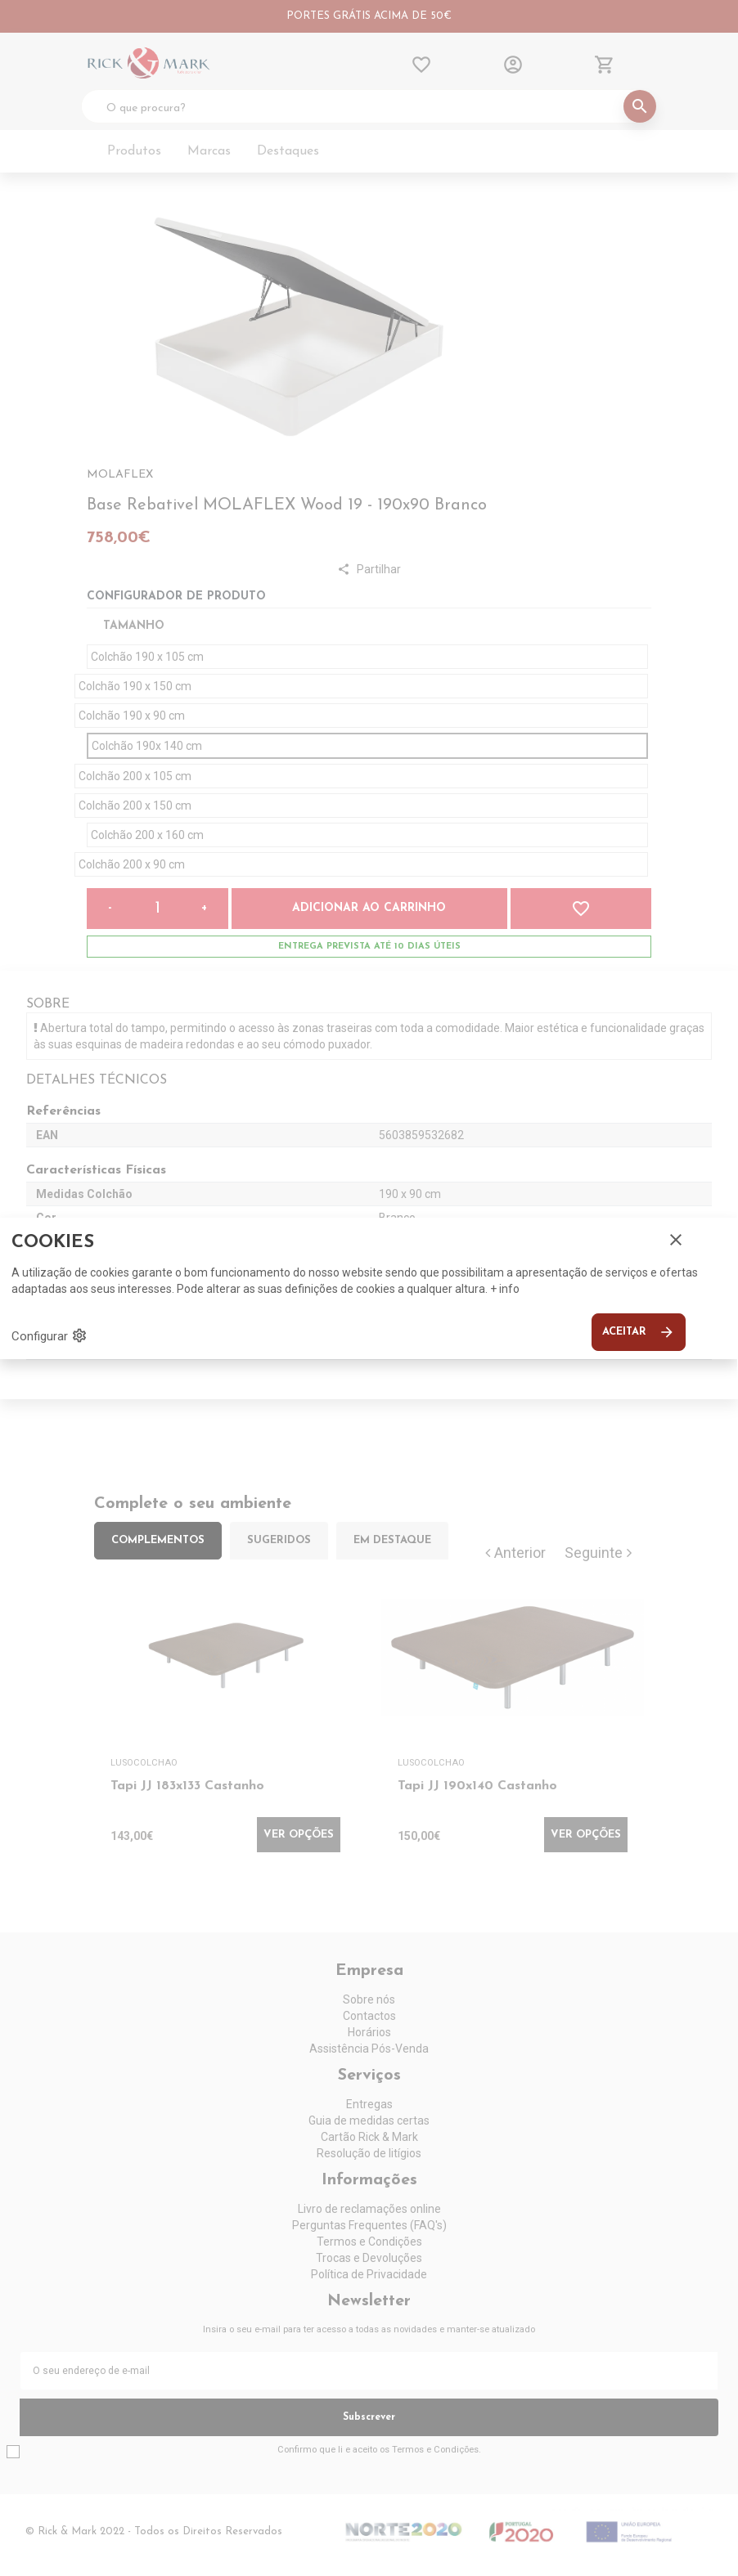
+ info (505, 1288)
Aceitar (638, 1332)
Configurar (49, 1335)
